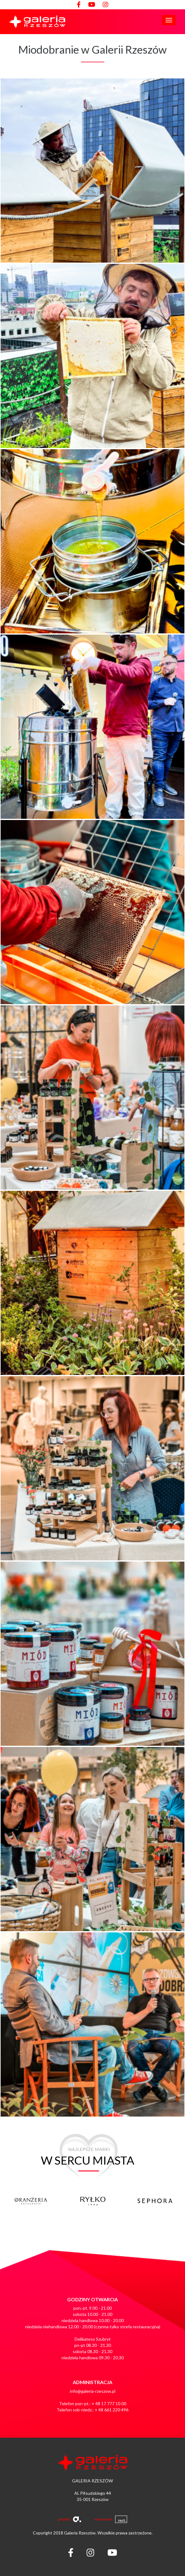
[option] (49, 2203)
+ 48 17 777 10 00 (109, 2403)
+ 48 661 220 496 (111, 2409)
